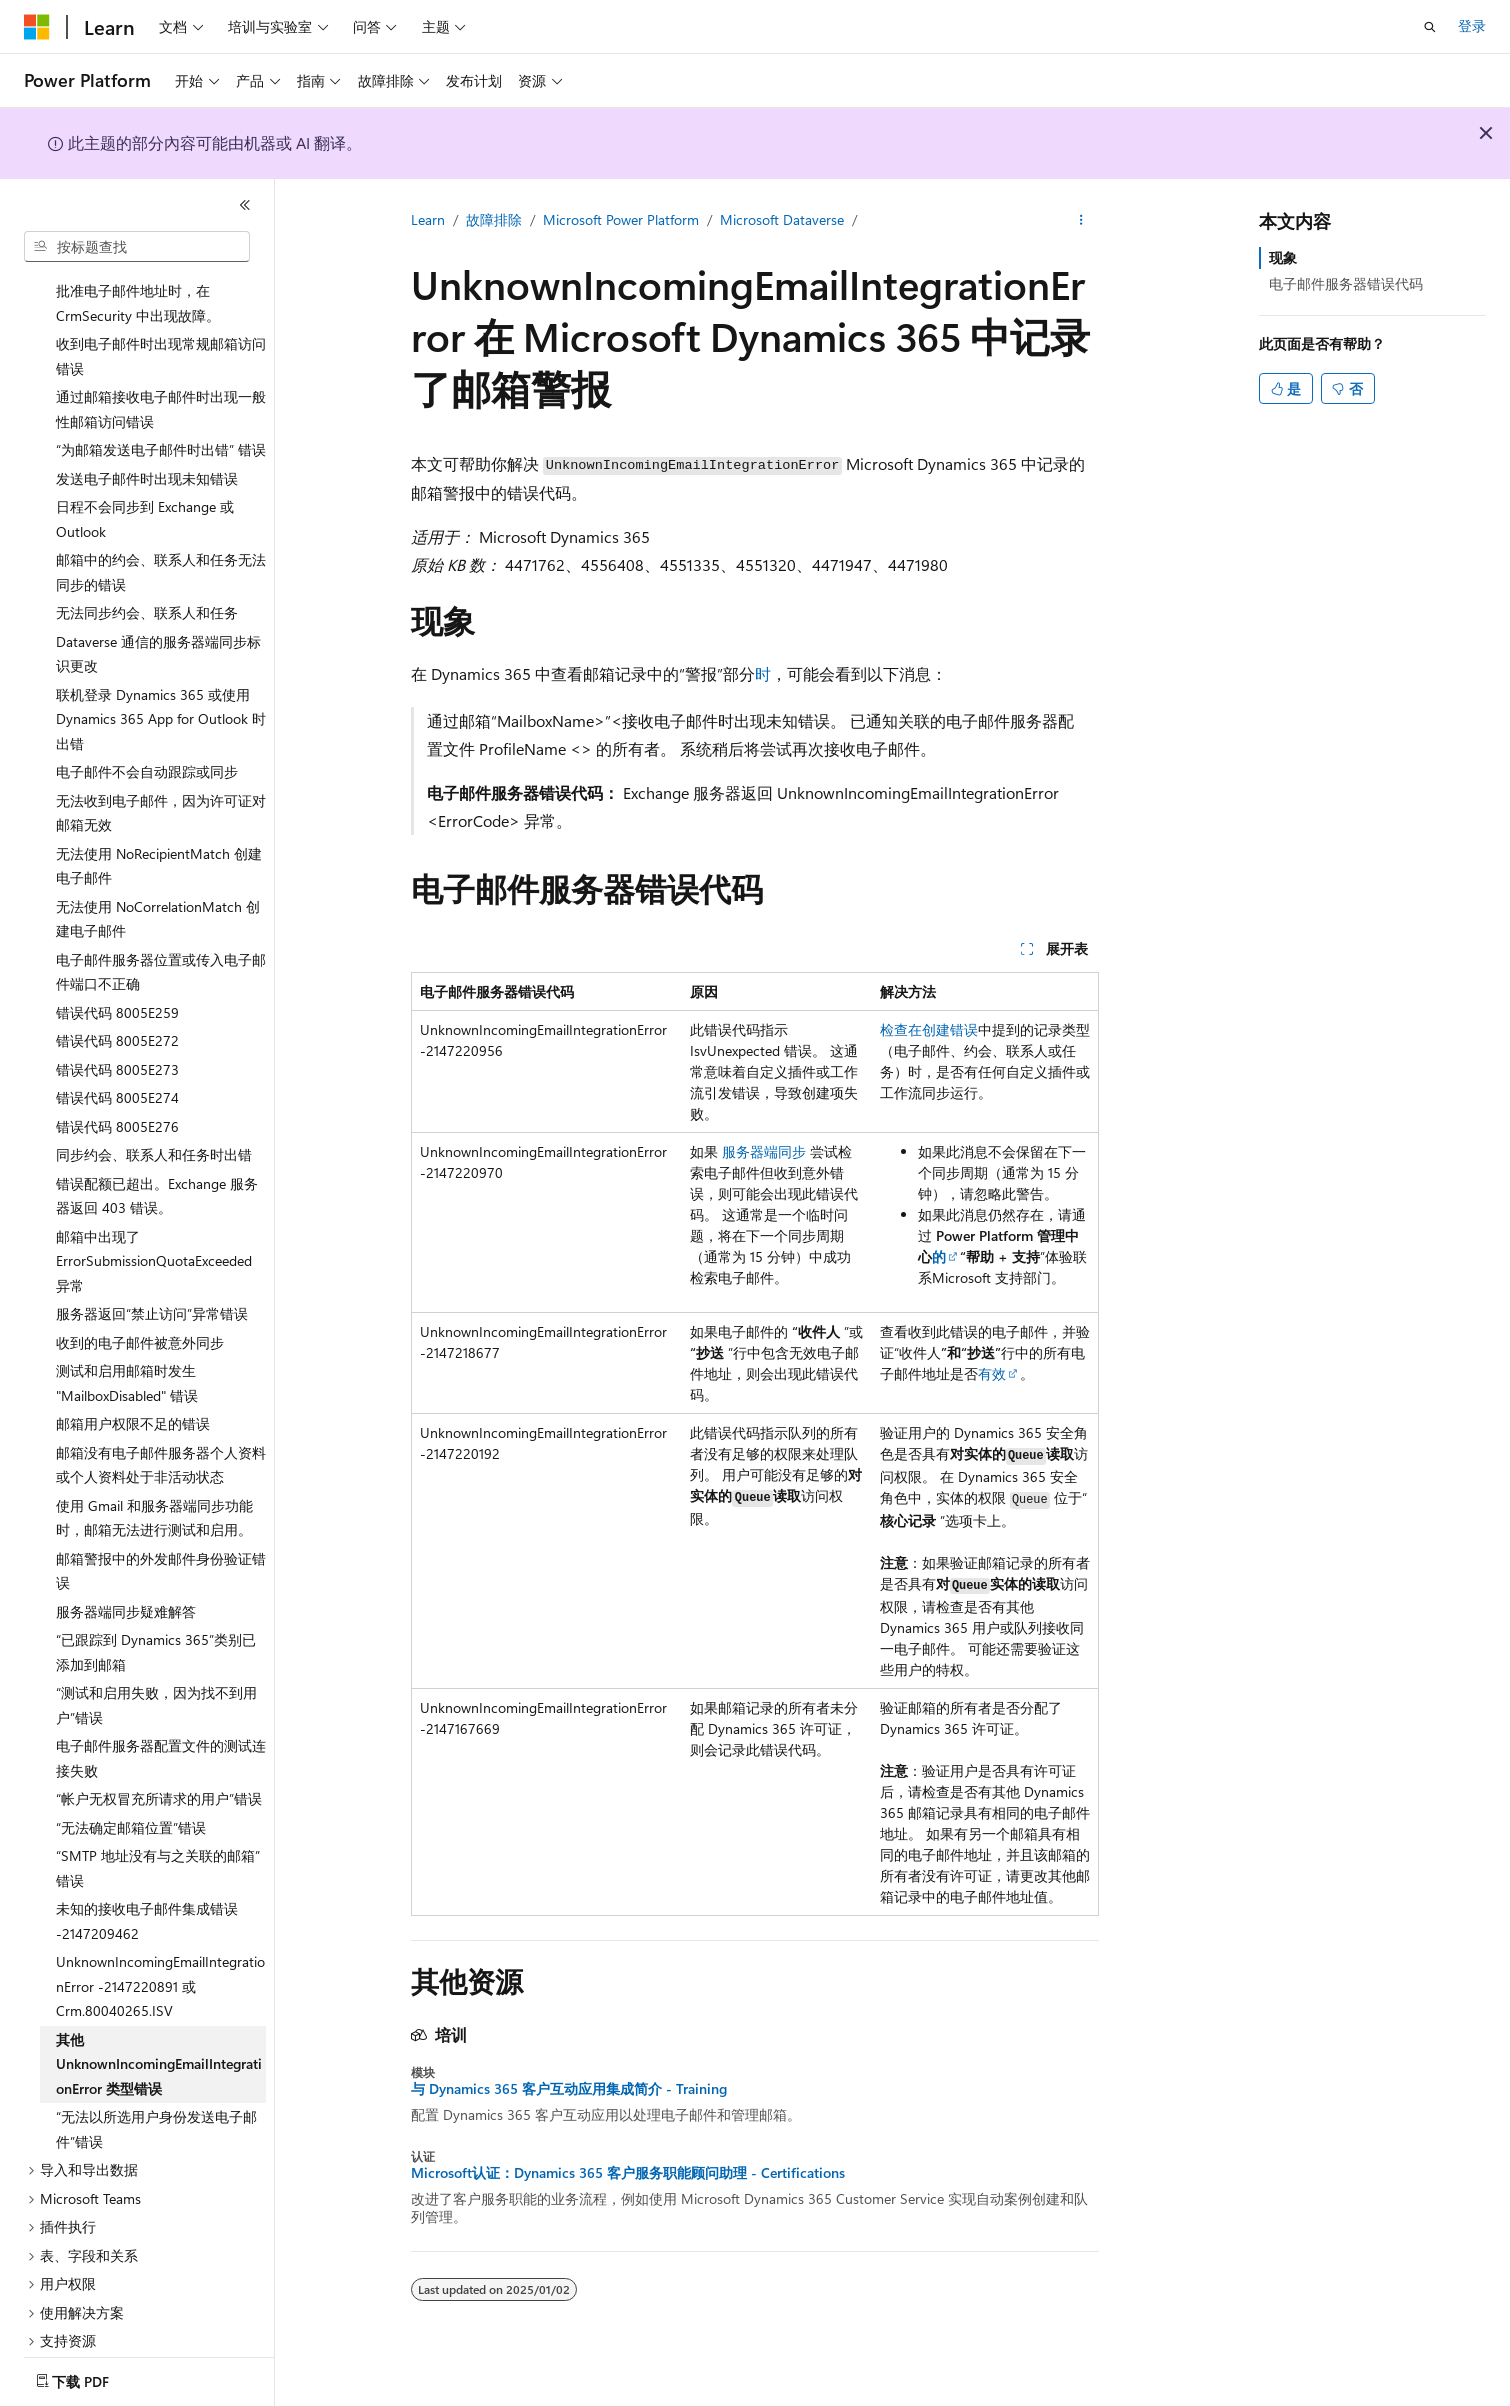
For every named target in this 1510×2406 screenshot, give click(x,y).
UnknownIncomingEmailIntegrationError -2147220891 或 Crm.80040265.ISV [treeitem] (160, 1962)
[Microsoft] (37, 27)
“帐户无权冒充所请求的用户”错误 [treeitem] (159, 1774)
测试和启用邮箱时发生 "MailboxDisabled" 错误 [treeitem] (127, 1359)
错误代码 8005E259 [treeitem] (117, 988)
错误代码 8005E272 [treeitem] (117, 1016)
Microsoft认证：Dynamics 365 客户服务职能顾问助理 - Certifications (628, 2173)
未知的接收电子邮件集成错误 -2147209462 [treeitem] (147, 1897)
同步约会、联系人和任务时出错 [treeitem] (154, 1130)
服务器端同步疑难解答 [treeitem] (126, 1587)
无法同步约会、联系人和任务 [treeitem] (147, 588)
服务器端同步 (764, 1151)
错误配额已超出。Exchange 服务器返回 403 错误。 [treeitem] (157, 1172)
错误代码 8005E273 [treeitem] (117, 1045)
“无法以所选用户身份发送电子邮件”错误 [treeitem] (156, 2105)
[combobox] (137, 247)
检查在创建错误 (929, 1029)
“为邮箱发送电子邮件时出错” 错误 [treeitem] (161, 425)
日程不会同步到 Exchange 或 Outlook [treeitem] (145, 495)
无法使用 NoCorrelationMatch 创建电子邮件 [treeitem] (158, 895)
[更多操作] (1081, 221)
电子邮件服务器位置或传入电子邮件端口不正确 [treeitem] (161, 948)
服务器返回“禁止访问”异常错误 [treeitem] (152, 1289)
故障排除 (494, 219)
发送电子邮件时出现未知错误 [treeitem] (147, 454)
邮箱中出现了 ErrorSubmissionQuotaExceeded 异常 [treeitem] (154, 1237)
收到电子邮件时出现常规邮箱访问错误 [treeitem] (161, 332)
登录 (1472, 25)
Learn (428, 219)
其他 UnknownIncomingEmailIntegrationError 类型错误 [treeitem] (159, 2040)
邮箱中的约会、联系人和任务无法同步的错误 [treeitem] (161, 548)
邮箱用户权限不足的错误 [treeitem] (133, 1399)
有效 (992, 1373)
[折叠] (245, 205)
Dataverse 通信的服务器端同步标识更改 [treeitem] (158, 630)
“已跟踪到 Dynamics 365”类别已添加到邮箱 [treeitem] (156, 1628)
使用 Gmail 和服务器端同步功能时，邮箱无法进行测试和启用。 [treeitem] (154, 1494)
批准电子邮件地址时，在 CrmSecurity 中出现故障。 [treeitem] (138, 279)
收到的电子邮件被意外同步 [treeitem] (140, 1318)
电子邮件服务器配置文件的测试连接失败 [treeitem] (161, 1734)
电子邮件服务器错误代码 (1346, 283)
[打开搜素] (1430, 27)
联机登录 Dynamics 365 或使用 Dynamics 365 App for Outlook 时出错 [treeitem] (161, 695)
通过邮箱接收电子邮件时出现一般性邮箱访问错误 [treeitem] (161, 385)
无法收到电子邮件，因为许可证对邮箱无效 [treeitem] (161, 789)
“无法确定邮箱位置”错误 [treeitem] (131, 1803)
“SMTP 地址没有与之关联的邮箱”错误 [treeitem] (158, 1844)
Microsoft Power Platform (621, 219)
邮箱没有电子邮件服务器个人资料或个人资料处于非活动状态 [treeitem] (161, 1441)
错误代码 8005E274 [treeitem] (117, 1073)
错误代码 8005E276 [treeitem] (117, 1102)
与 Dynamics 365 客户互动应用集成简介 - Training (569, 2089)
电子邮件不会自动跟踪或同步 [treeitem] (147, 747)
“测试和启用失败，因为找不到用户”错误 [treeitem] (156, 1681)
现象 (1283, 257)
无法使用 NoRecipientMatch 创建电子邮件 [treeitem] (159, 842)
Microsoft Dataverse (782, 219)
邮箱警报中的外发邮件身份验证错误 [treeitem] (161, 1547)
